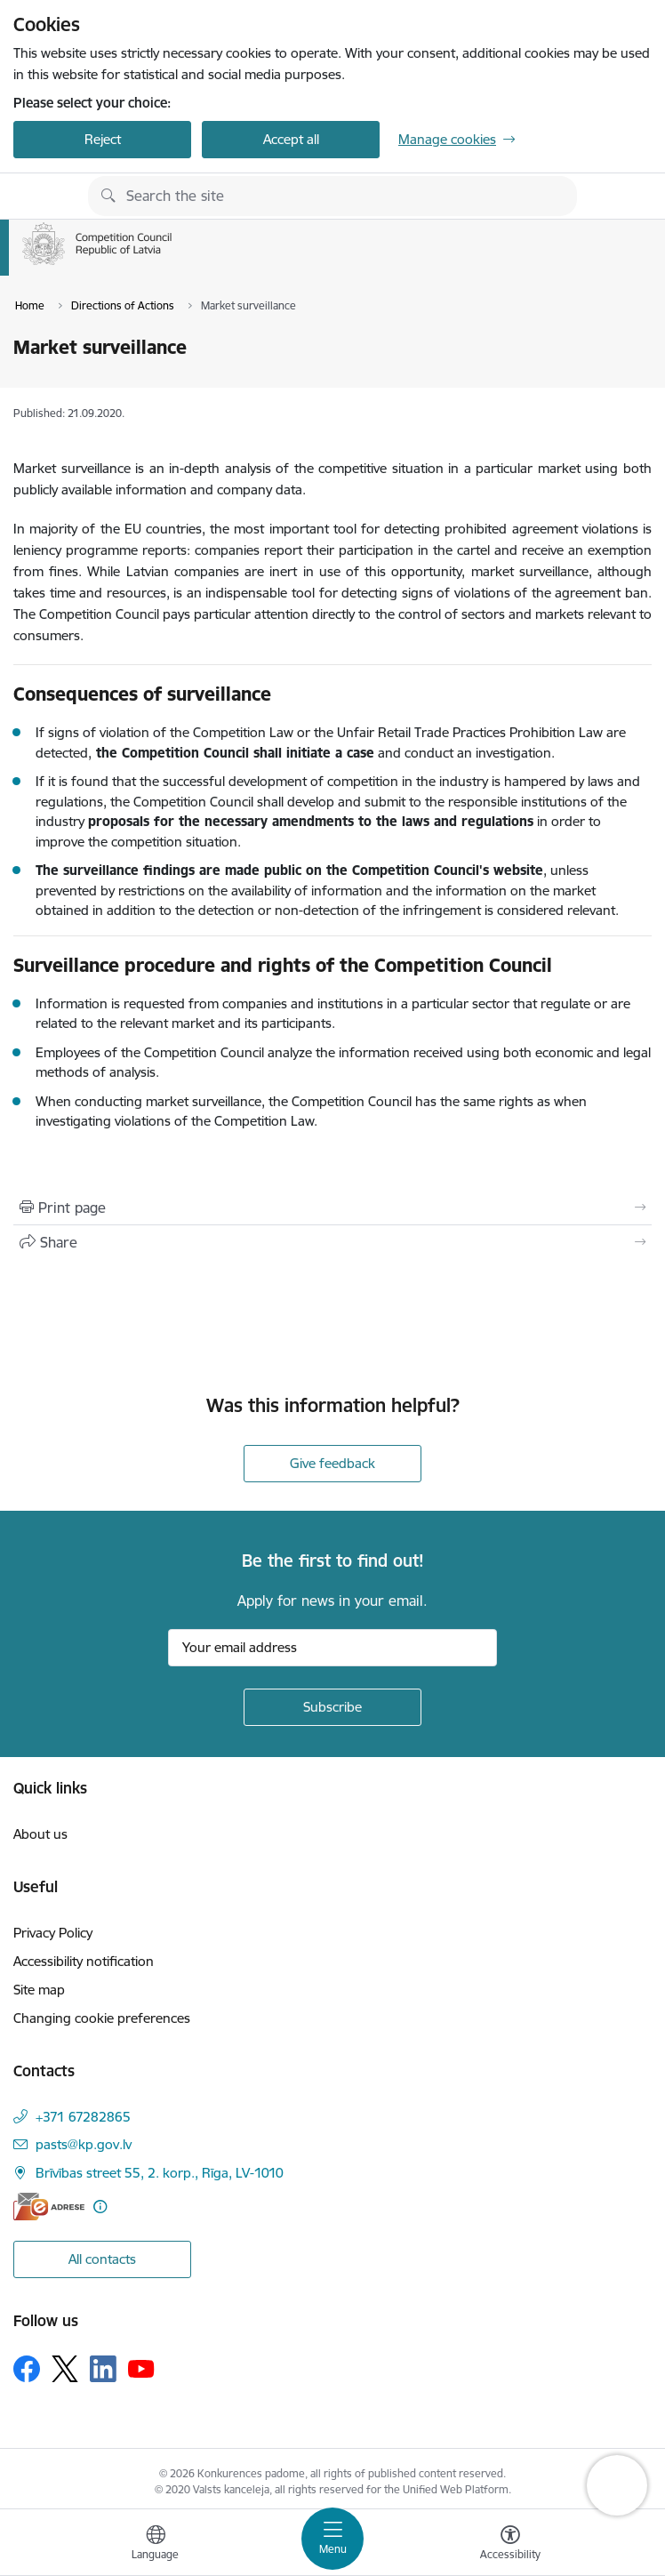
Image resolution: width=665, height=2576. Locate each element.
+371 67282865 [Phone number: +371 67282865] (83, 2116)
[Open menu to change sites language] (155, 2544)
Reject (102, 139)
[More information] (100, 2206)
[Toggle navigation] (332, 2539)
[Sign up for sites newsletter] (332, 1707)
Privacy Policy (52, 1932)
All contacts (102, 2259)
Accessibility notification (83, 1961)
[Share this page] (332, 1242)
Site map (39, 1989)
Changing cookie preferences (101, 2018)
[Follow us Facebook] (26, 2368)
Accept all (291, 139)
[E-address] (48, 2206)
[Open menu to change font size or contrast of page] (510, 2544)
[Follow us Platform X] (65, 2368)
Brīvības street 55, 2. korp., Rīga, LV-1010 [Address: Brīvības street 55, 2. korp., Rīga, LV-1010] (160, 2172)
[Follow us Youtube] (141, 2368)
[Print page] (332, 1207)
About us (40, 1834)
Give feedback (332, 1463)
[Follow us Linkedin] (103, 2368)
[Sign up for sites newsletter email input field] (332, 1647)
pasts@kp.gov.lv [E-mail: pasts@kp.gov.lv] (84, 2144)
